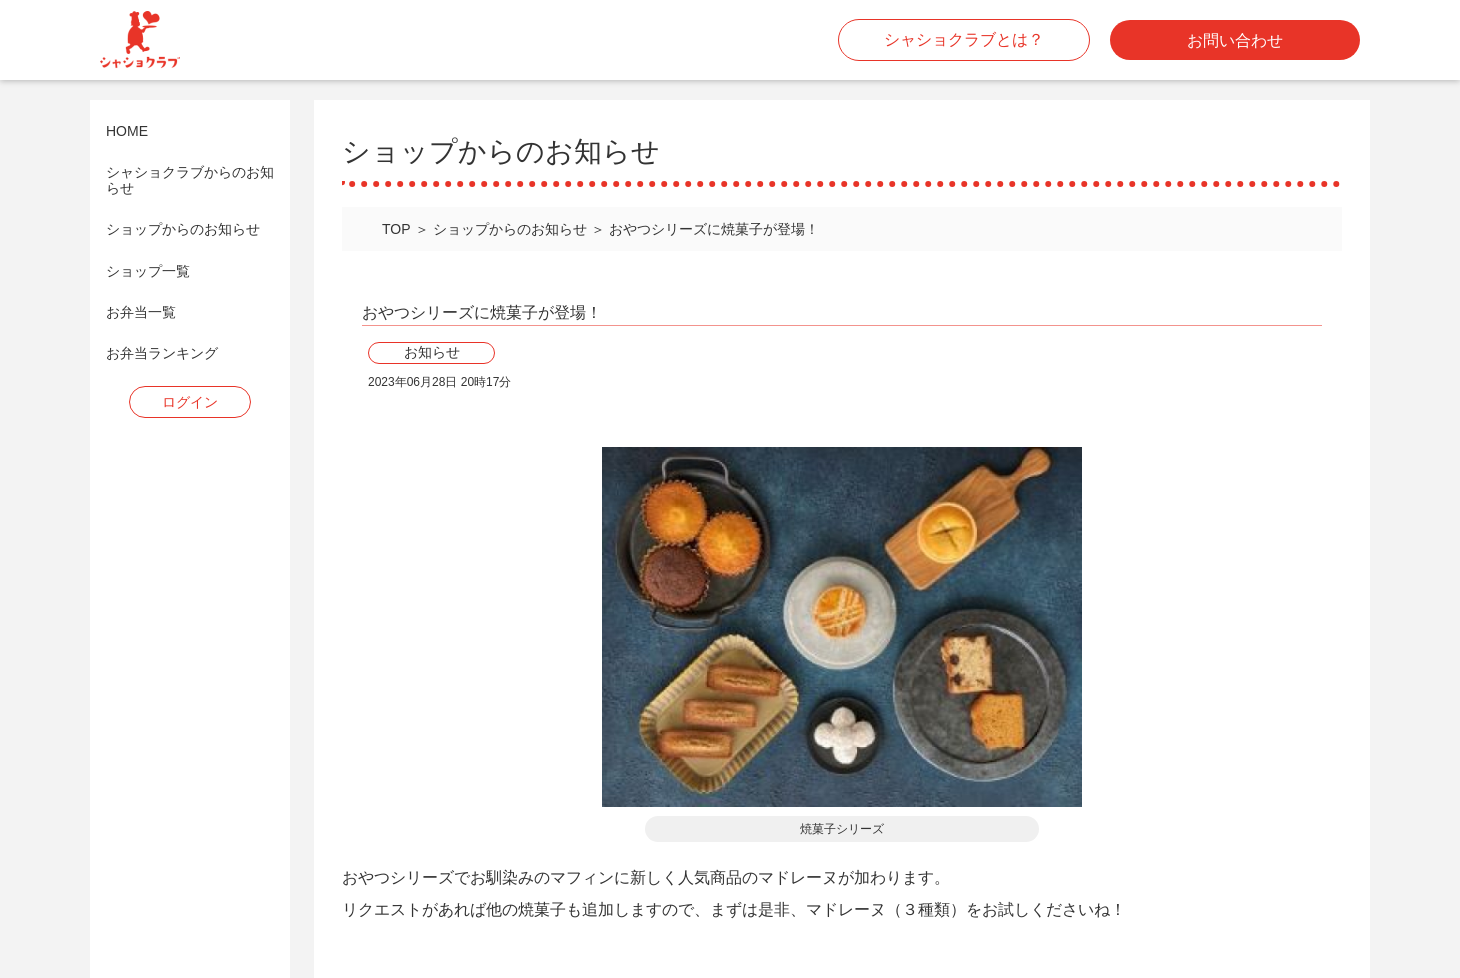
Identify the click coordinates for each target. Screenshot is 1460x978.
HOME (127, 131)
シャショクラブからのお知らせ (190, 180)
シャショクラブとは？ (964, 39)
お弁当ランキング (162, 353)
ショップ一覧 (148, 271)
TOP (396, 229)
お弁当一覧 (141, 312)
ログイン (190, 402)
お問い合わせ (1235, 40)
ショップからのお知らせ (183, 229)
